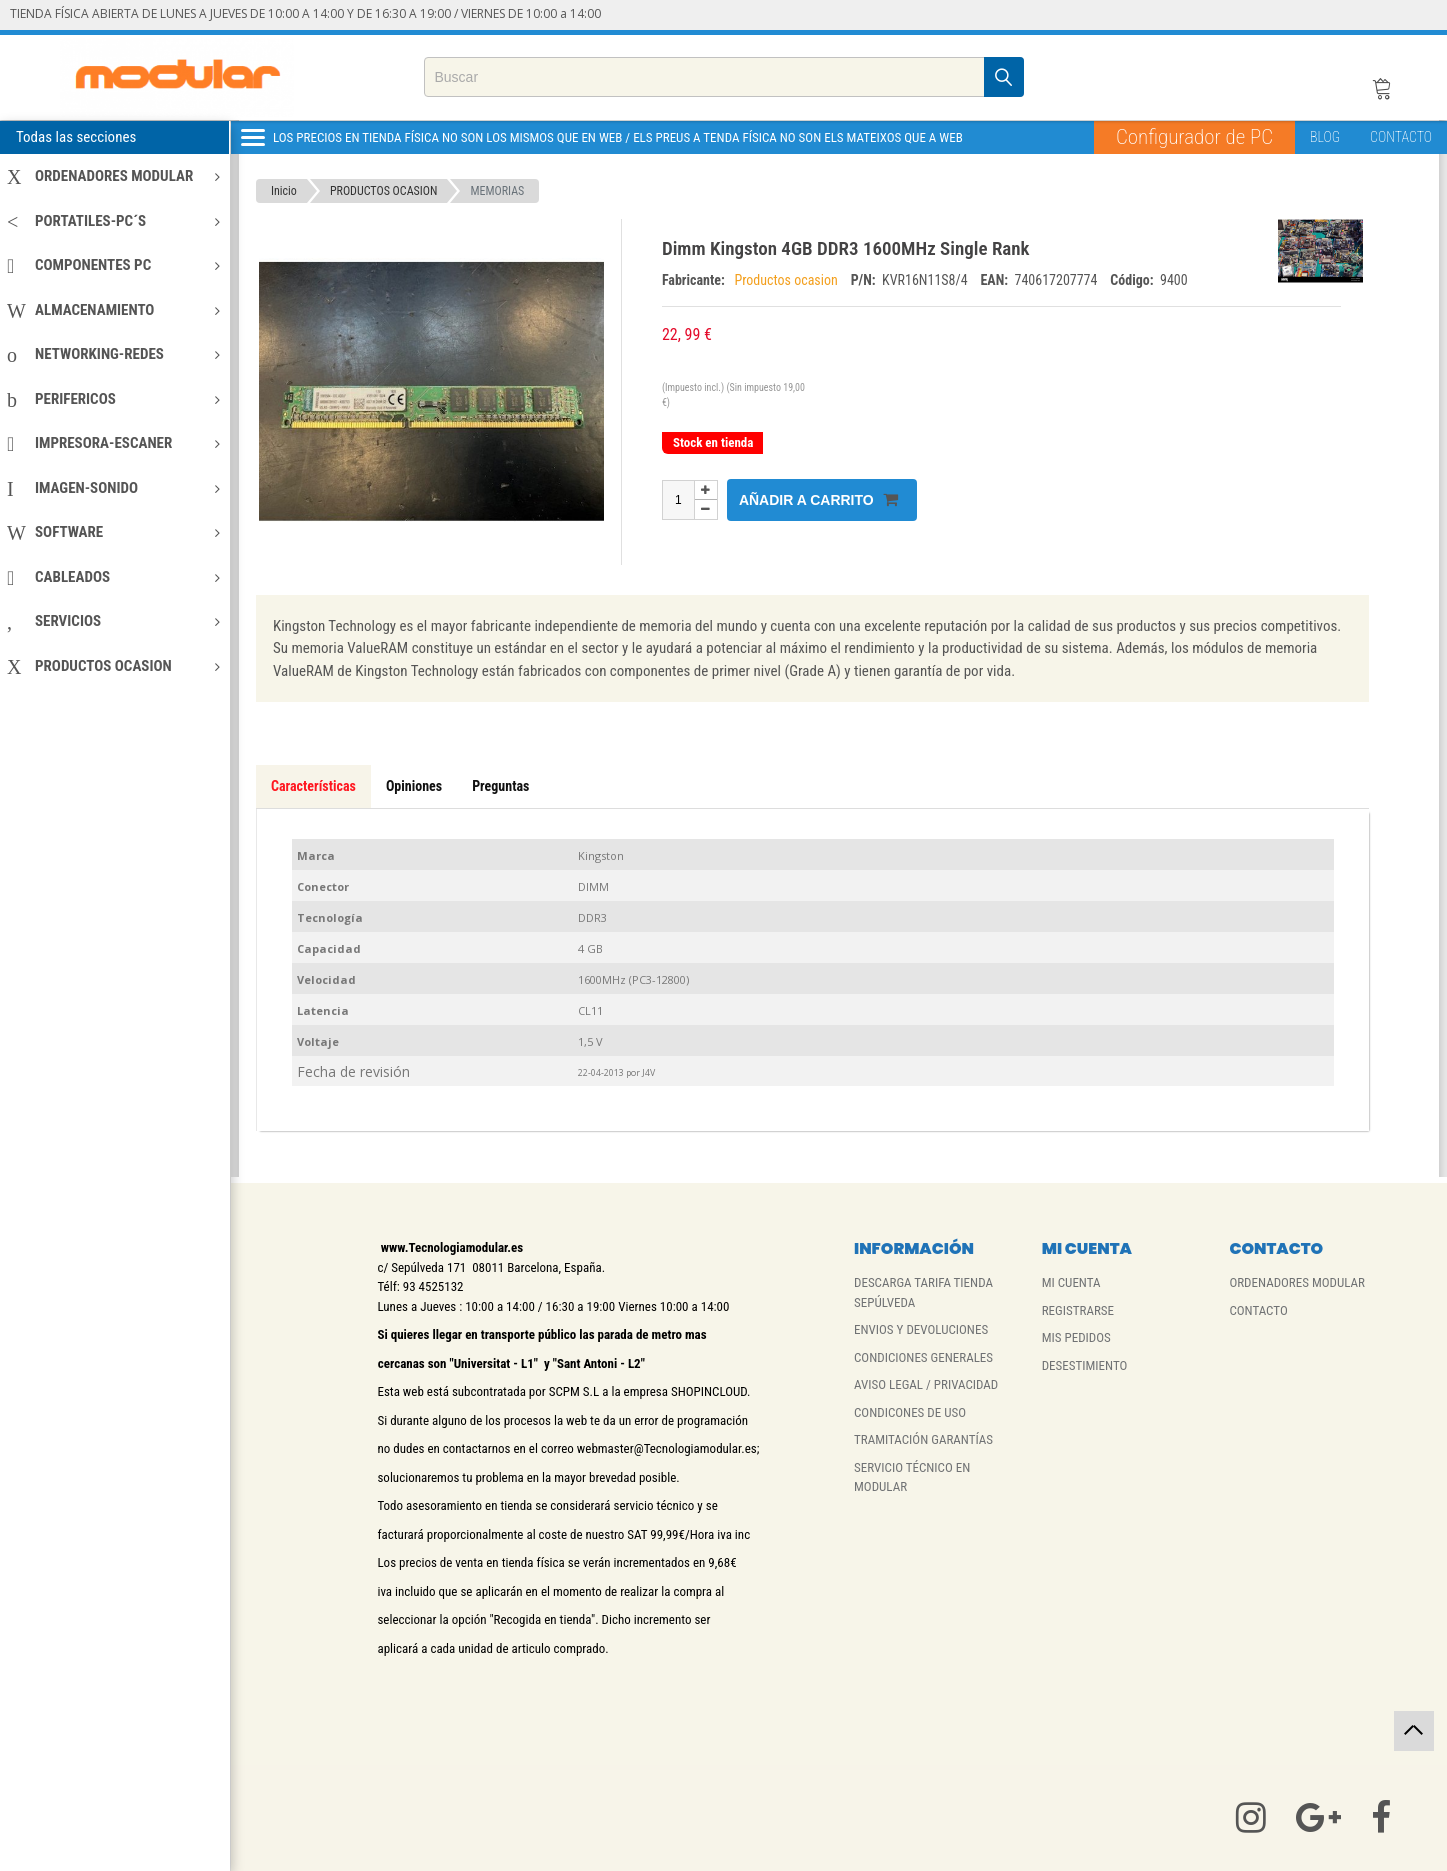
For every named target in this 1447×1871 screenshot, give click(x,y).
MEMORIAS (497, 191)
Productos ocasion (787, 280)
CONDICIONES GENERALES (923, 1357)
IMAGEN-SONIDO (113, 488)
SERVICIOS (113, 621)
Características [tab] (313, 786)
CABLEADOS (113, 577)
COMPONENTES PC (113, 265)
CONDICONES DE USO (910, 1412)
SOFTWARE (113, 532)
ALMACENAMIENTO (113, 310)
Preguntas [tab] (500, 786)
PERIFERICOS (113, 399)
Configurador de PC (1194, 137)
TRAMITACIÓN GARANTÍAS (923, 1439)
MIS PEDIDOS (1076, 1337)
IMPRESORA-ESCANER (113, 443)
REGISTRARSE (1078, 1310)
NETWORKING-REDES (113, 354)
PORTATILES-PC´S (113, 221)
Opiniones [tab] (414, 786)
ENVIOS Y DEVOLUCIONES (921, 1329)
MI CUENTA (1071, 1282)
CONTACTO (1401, 137)
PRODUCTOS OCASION (113, 666)
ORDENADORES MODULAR (113, 176)
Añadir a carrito (818, 499)
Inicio (284, 191)
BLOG (1325, 137)
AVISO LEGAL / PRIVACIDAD (926, 1384)
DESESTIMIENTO (1085, 1365)
